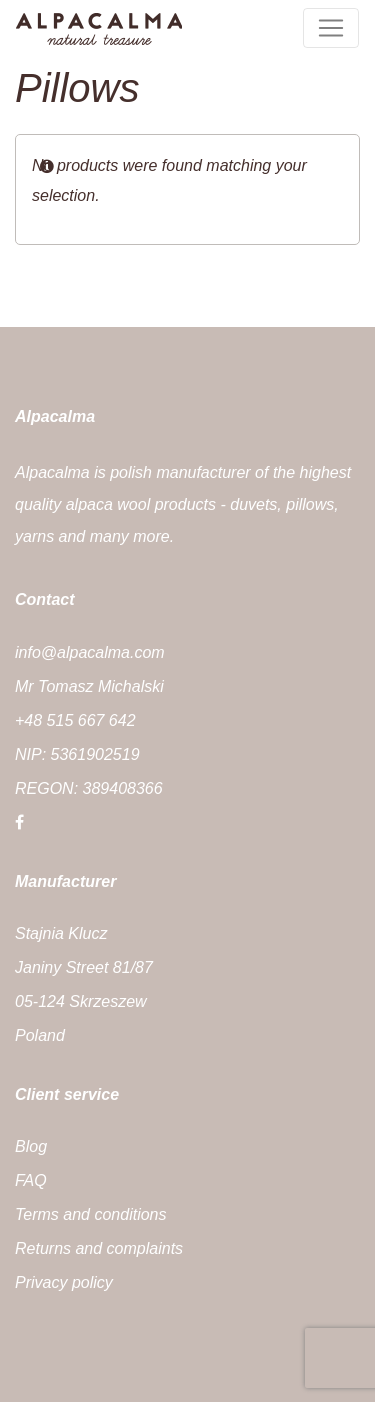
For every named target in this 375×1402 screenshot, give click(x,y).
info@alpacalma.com (90, 652)
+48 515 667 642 (75, 720)
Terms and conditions (91, 1214)
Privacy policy (64, 1282)
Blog (31, 1146)
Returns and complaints (99, 1248)
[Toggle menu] (331, 28)
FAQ (31, 1180)
